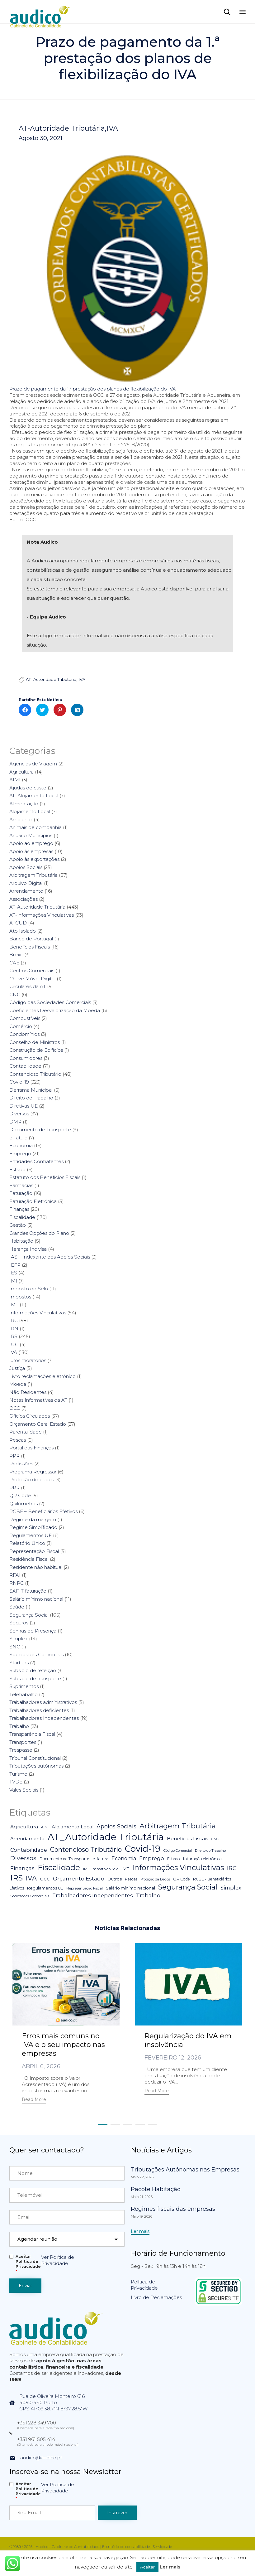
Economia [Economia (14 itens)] (123, 1858)
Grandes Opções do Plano (39, 1233)
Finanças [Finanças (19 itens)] (22, 1868)
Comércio (20, 1026)
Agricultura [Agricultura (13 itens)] (24, 1827)
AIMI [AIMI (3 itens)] (45, 1827)
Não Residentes (27, 1392)
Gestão (17, 1225)
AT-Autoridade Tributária (62, 128)
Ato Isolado (22, 931)
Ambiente (20, 819)
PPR (14, 1456)
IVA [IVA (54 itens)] (31, 1878)
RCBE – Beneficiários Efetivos (43, 1511)
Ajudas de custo (27, 788)
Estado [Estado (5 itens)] (173, 1858)
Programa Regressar (32, 1472)
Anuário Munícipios (30, 835)
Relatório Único (27, 1543)
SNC (14, 1647)
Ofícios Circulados (29, 1416)
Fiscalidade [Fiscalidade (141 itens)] (59, 1867)
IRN (13, 1329)
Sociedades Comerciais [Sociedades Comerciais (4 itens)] (29, 1896)
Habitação (21, 1241)
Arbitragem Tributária (33, 875)
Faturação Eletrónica (33, 1201)
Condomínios (24, 1034)
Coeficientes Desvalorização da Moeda (54, 1010)
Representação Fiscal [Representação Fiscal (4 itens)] (84, 1888)
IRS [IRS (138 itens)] (16, 1877)
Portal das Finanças (31, 1448)
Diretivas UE (23, 1106)
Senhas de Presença (32, 1631)
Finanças (19, 1209)
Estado (17, 1169)
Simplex (18, 1639)
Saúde (16, 1607)
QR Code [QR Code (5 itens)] (181, 1879)
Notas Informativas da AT (38, 1400)
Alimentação (23, 804)
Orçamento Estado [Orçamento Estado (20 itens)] (78, 1878)
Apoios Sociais (25, 867)
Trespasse (20, 1750)
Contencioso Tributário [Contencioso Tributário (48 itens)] (86, 1849)
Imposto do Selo (28, 1289)
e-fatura (18, 1138)
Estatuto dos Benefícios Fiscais (44, 1177)
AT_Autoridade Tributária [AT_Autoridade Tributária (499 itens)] (106, 1836)
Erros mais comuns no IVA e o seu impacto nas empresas (63, 2045)
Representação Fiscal (34, 1551)
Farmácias (21, 1185)
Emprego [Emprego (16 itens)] (151, 1858)
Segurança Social (29, 1615)
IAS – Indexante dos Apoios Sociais (49, 1257)
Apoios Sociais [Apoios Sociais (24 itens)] (116, 1826)
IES (13, 1273)
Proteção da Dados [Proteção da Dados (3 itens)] (155, 1879)
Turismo (18, 1774)
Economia (21, 1145)
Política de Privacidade (144, 2285)
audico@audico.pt (41, 2458)
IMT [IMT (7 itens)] (125, 1868)
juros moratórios (27, 1360)
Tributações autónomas (36, 1766)
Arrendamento (26, 891)
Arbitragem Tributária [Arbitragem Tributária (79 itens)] (177, 1826)
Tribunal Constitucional (35, 1758)
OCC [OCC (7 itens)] (45, 1878)
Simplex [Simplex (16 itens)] (230, 1888)
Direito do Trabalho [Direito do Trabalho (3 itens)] (210, 1851)
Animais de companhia (35, 827)
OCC (14, 1408)
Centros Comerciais (31, 970)
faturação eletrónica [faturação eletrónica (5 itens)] (202, 1858)
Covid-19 (19, 1082)
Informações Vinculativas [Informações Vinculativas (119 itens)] (178, 1867)
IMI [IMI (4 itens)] (85, 1869)
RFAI (15, 1575)
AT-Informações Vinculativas (41, 915)
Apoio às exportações (34, 859)
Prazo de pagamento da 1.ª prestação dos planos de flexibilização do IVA (92, 389)
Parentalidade (25, 1432)
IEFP (15, 1265)
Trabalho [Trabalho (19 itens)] (148, 1895)
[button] (34, 2100)
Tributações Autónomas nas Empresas (185, 2169)
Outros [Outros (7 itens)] (114, 1878)
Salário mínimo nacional (36, 1599)
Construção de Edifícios (36, 1050)
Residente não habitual (35, 1567)
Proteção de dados (31, 1479)
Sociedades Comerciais (36, 1654)
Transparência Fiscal (32, 1734)
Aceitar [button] (147, 2566)
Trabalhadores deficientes (39, 1710)
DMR (15, 1122)
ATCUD (18, 923)
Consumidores (25, 1058)
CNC (14, 994)
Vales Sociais (23, 1790)
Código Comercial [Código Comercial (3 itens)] (177, 1851)
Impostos (20, 1297)
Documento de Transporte (40, 1130)
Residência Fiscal (29, 1559)
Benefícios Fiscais (29, 947)
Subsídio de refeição (32, 1670)
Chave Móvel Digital (32, 979)
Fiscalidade (22, 1217)
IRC (13, 1320)
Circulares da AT (27, 986)
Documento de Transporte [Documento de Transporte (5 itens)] (64, 1858)
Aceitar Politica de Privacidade (28, 2264)
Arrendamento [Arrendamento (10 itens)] (27, 1838)
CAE (14, 963)
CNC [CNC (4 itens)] (215, 1839)
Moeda (17, 1384)
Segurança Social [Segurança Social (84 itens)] (187, 1887)
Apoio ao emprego (31, 843)
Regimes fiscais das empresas (173, 2208)
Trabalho (19, 1726)
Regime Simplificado (33, 1527)
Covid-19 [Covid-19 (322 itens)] (142, 1848)
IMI (13, 1281)
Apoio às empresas (31, 851)
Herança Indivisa (28, 1249)
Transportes (22, 1742)
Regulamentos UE (30, 1535)
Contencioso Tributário (35, 1074)
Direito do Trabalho (31, 1098)
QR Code (20, 1495)
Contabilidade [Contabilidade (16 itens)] (28, 1850)
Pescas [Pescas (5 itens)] (131, 1879)
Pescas (17, 1440)
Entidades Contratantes (36, 1161)
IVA (112, 128)
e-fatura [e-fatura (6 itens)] (100, 1858)
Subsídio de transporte (35, 1678)
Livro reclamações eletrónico (42, 1376)
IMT (13, 1304)
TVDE (15, 1782)
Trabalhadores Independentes (44, 1718)
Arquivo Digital (26, 883)
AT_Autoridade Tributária (51, 679)
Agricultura (21, 772)
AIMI (15, 780)
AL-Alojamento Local (33, 795)
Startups (19, 1663)
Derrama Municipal (31, 1090)
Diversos (19, 1114)
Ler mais (170, 2567)
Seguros (18, 1623)
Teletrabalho (23, 1694)
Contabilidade (25, 1066)
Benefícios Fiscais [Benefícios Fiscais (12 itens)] (187, 1838)
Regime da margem (32, 1519)
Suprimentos (24, 1686)
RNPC (16, 1583)
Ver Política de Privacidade (57, 2260)
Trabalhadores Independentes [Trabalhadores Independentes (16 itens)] (92, 1895)
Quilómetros (23, 1503)
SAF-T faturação (27, 1591)
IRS (13, 1336)
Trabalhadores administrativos (43, 1702)
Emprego (20, 1154)
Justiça (17, 1368)
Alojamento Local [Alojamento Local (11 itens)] (72, 1827)
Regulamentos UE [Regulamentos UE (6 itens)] (45, 1888)
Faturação (20, 1193)
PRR (14, 1488)
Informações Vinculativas (37, 1313)
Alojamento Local (29, 811)
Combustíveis (24, 1018)
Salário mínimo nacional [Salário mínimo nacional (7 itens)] (130, 1887)
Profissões (21, 1464)
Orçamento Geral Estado (37, 1424)
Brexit (16, 955)
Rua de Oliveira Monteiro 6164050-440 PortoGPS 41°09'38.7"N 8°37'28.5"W (53, 2402)
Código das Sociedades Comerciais (50, 1002)
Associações (23, 899)
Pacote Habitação (156, 2189)
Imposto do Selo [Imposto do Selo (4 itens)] (105, 1869)
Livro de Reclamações (156, 2297)
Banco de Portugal (31, 939)
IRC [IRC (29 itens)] (232, 1868)
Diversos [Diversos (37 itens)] (23, 1858)
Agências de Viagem (33, 764)
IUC (13, 1344)
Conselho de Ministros (34, 1042)
